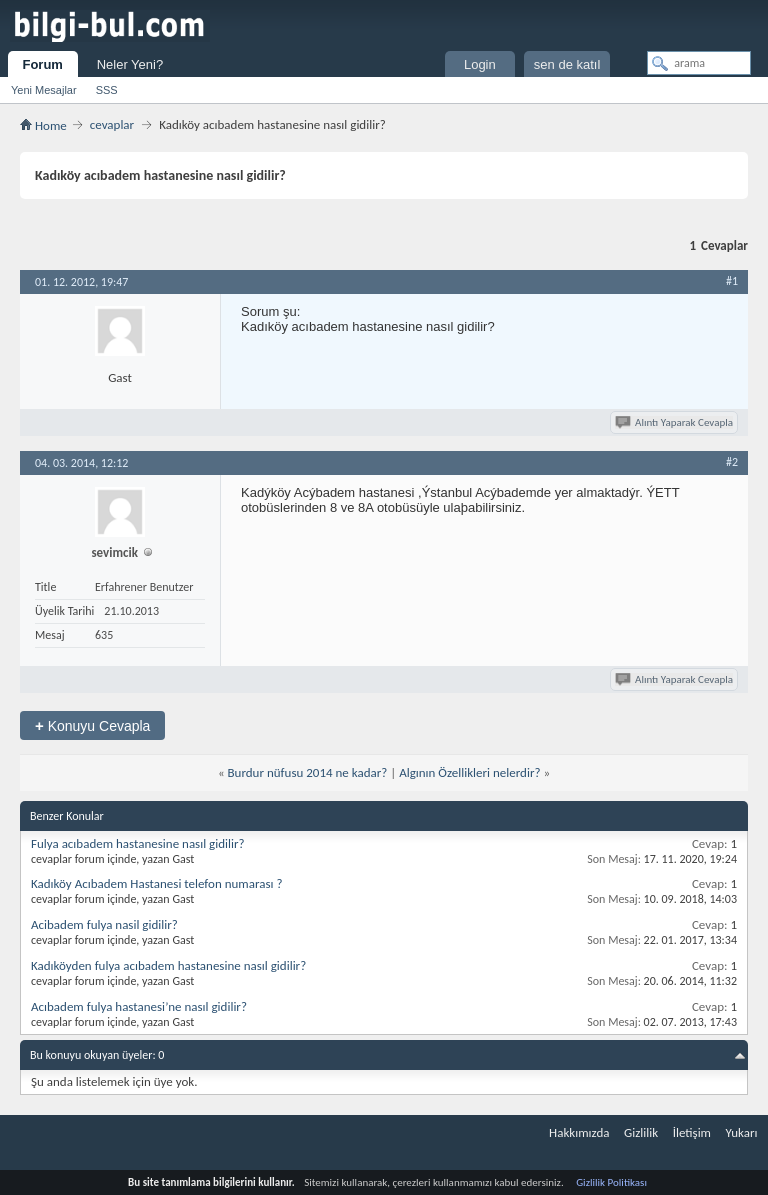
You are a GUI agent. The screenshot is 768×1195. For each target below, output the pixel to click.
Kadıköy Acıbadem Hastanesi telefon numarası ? (156, 883)
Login (480, 64)
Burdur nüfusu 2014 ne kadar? (308, 772)
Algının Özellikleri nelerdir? (469, 772)
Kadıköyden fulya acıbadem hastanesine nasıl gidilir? (168, 965)
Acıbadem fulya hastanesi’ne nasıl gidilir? (139, 1006)
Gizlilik (641, 1132)
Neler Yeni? (130, 64)
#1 (732, 281)
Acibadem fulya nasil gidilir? (104, 924)
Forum (42, 64)
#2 (732, 462)
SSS (107, 90)
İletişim (692, 1132)
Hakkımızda (579, 1132)
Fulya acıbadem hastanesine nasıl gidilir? (138, 843)
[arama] (699, 63)
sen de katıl (567, 64)
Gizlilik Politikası (611, 1182)
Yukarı (742, 1132)
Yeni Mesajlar (44, 90)
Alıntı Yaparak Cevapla (675, 422)
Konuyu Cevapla (92, 725)
